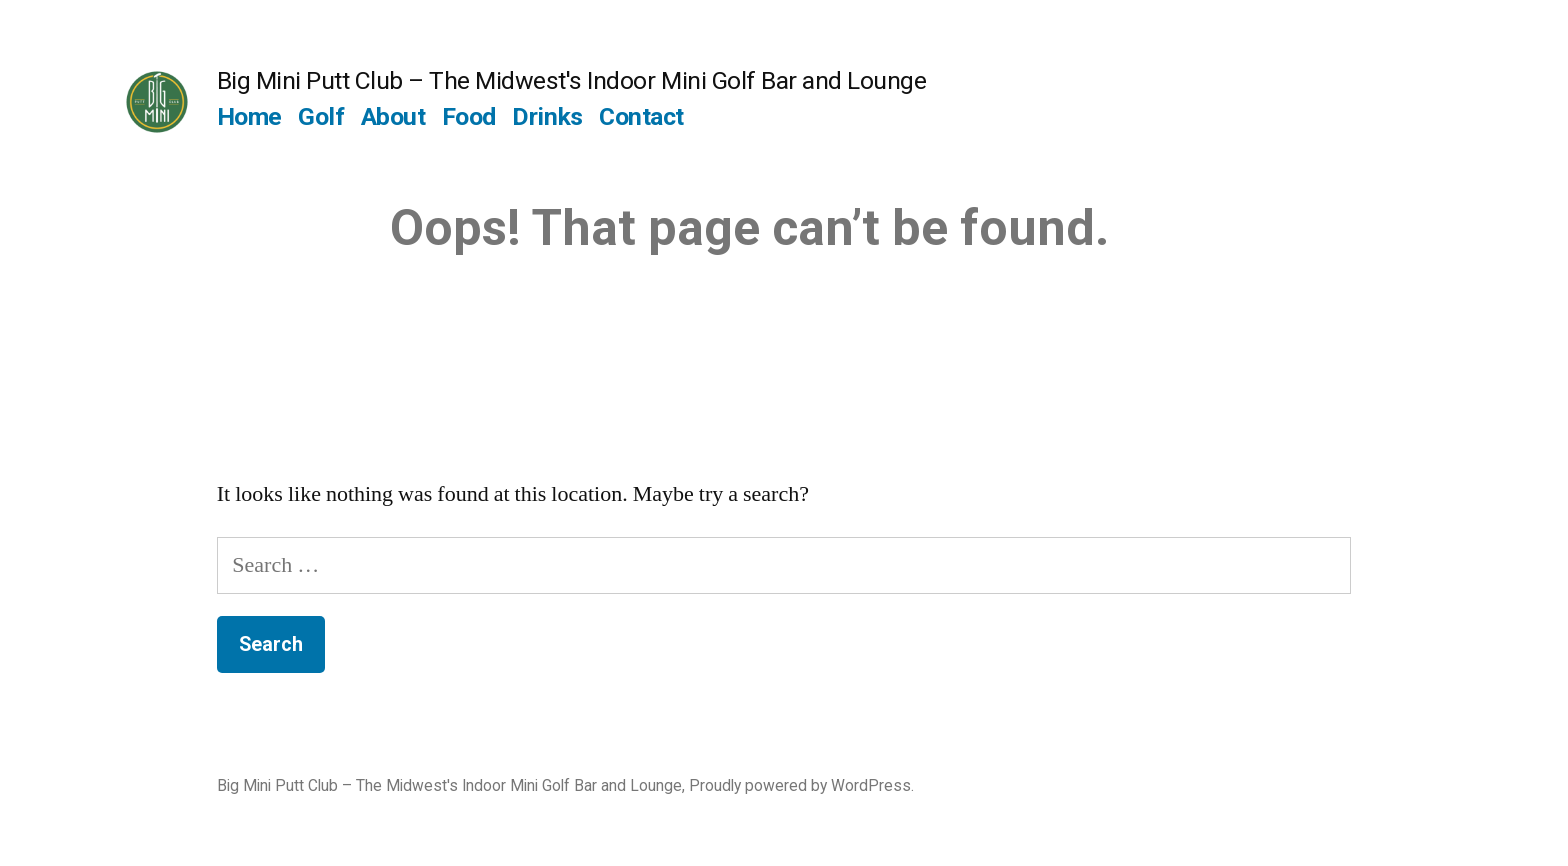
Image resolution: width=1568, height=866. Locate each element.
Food (469, 116)
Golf (321, 116)
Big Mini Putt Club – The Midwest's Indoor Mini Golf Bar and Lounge (571, 80)
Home (249, 116)
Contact (641, 116)
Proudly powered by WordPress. (801, 785)
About (393, 116)
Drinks (547, 116)
